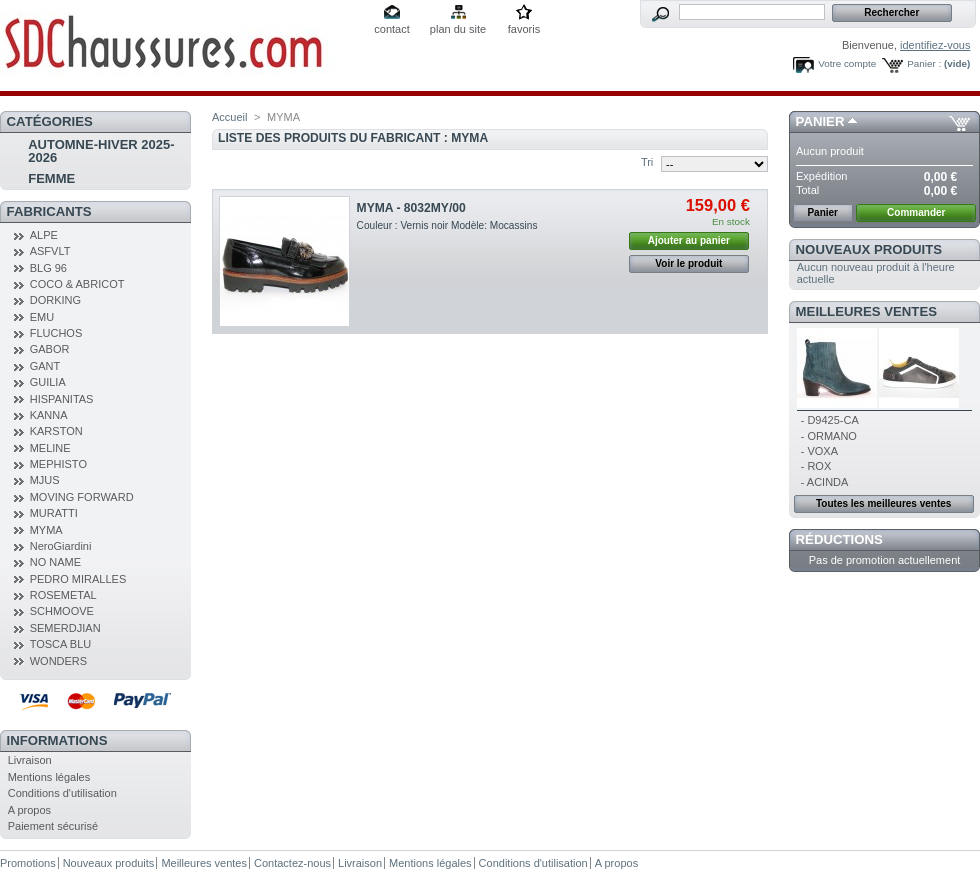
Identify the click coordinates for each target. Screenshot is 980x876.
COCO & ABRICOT (77, 284)
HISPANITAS (62, 399)
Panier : (924, 63)
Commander (916, 212)
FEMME (51, 178)
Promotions (28, 863)
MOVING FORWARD (82, 497)
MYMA (46, 530)
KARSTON (56, 431)
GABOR (50, 349)
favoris (524, 29)
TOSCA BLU (61, 644)
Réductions (839, 539)
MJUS (45, 480)
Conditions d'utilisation (62, 793)
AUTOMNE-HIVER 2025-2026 (101, 151)
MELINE (50, 448)
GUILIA (48, 382)
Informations (57, 740)
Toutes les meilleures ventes (883, 503)
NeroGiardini (61, 546)
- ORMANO (829, 436)
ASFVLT (50, 251)
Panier (820, 121)
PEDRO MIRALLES (78, 579)
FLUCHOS (56, 333)
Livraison (30, 760)
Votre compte (847, 63)
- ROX (816, 466)
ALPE (44, 235)
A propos (29, 810)
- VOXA (819, 451)
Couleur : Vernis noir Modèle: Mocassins (447, 225)
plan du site (458, 29)
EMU (42, 317)
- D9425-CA (830, 420)
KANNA (49, 415)
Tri (647, 162)
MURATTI (54, 513)
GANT (45, 366)
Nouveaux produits (869, 249)
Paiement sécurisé (53, 826)
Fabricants (49, 211)
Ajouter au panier (689, 240)
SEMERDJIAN (65, 628)
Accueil (229, 117)
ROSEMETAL (63, 595)
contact (391, 29)
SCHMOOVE (62, 611)
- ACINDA (825, 482)
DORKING (55, 300)
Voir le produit (688, 263)
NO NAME (55, 562)
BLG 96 (48, 268)
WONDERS (58, 661)
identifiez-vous (935, 45)
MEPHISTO (58, 464)
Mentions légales (49, 777)
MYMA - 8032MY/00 (411, 208)
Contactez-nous (292, 863)
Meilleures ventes (866, 311)
